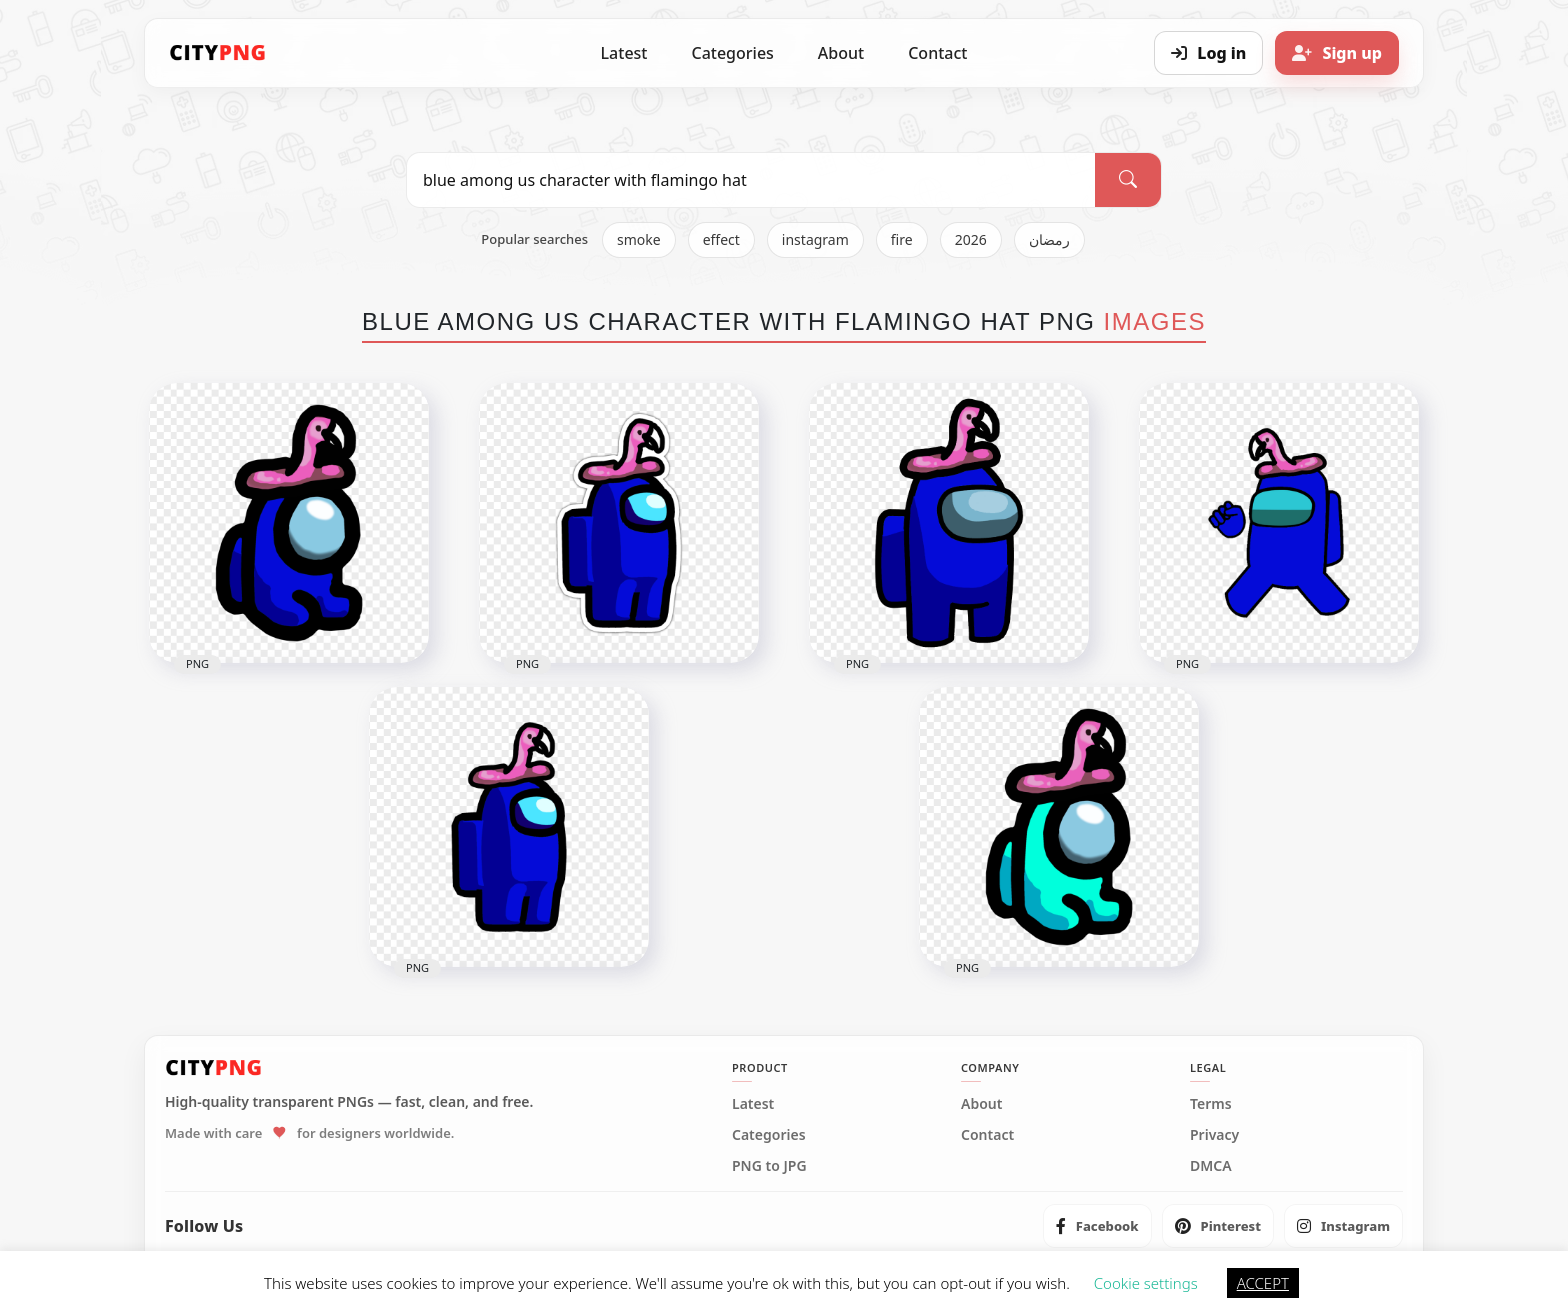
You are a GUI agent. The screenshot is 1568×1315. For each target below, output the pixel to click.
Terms (1211, 1104)
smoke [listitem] (639, 239)
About (841, 53)
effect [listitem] (721, 239)
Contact (937, 53)
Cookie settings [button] (1146, 1283)
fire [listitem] (902, 239)
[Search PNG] (751, 180)
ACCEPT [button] (1263, 1283)
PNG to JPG (769, 1166)
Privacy (1214, 1135)
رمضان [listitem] (1049, 239)
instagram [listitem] (815, 239)
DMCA (1211, 1166)
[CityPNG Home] (218, 53)
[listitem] (1097, 1226)
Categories (732, 53)
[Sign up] (1337, 53)
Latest (624, 53)
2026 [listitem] (971, 239)
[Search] (1128, 180)
